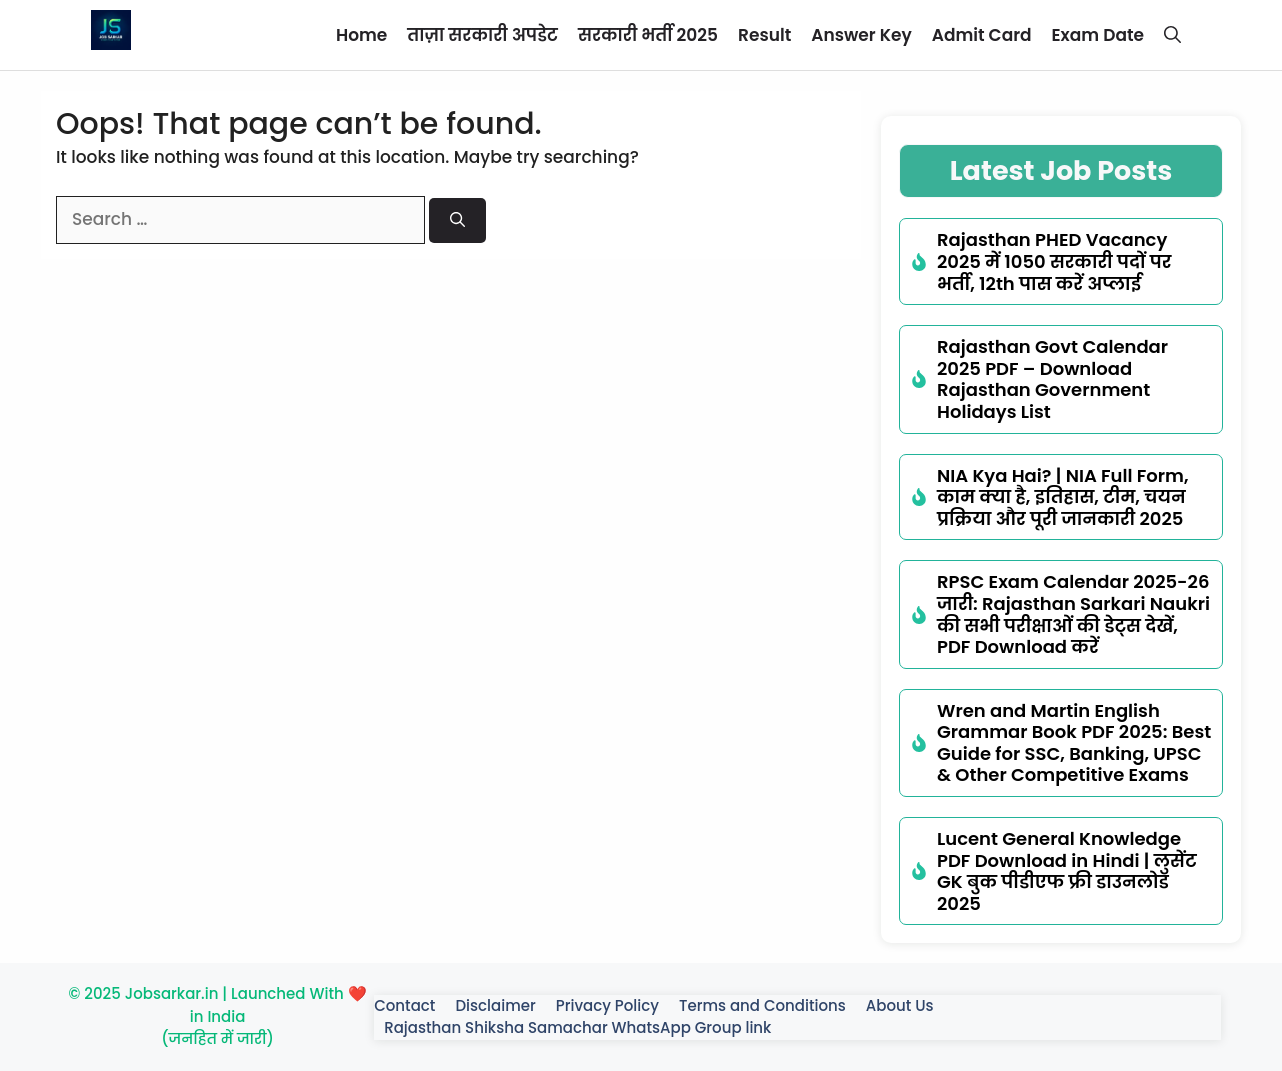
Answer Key (861, 35)
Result (764, 35)
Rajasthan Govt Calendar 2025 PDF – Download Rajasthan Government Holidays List (1052, 379)
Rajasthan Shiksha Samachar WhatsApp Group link (577, 1027)
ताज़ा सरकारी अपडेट (482, 35)
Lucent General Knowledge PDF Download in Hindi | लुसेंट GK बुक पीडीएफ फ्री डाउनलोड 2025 (1067, 871)
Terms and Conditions (762, 1005)
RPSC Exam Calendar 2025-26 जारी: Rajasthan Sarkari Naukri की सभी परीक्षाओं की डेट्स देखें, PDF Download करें (1073, 614)
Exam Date (1098, 35)
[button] (1172, 35)
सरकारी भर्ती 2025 (648, 35)
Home (361, 35)
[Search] (457, 220)
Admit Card (982, 35)
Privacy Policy (607, 1005)
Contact (404, 1005)
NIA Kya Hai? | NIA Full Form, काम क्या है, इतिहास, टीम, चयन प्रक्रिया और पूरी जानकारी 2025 (1063, 497)
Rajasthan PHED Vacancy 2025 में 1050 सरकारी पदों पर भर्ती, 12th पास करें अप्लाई (1054, 261)
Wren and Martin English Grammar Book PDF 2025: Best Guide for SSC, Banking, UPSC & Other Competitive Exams (1074, 743)
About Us (900, 1005)
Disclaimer (495, 1005)
